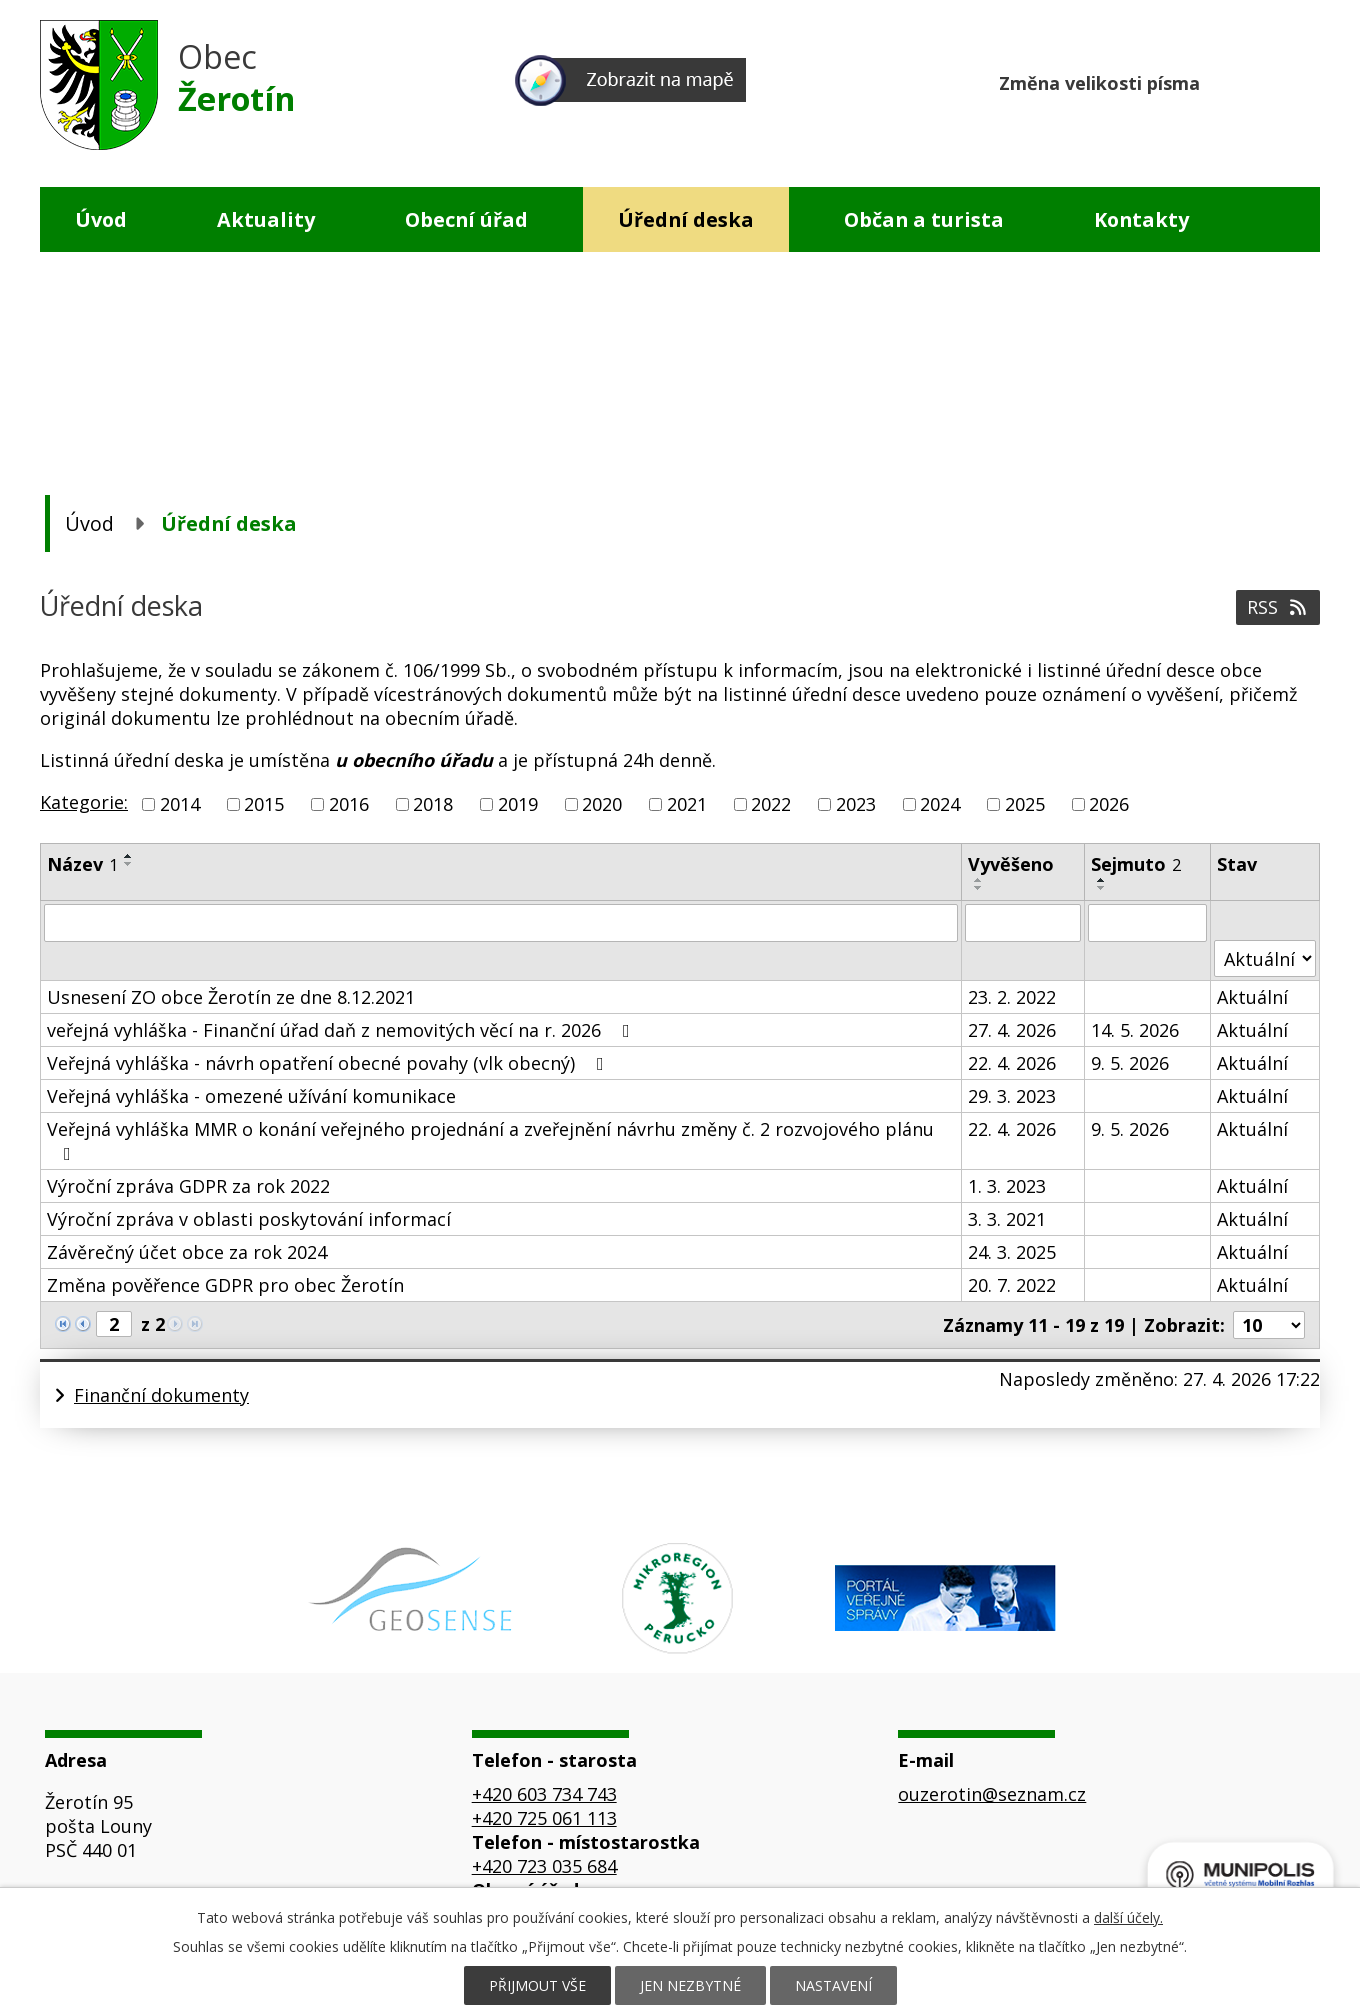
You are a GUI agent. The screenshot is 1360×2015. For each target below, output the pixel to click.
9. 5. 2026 (1130, 1063)
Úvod (101, 219)
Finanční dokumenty (161, 1395)
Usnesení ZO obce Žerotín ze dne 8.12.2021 (231, 997)
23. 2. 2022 (1012, 997)
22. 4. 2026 (1012, 1063)
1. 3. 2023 (1007, 1186)
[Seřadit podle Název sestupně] (129, 864)
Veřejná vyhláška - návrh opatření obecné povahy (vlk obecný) (329, 1063)
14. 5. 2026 (1135, 1030)
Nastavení (833, 1985)
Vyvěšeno (1011, 864)
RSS (1278, 607)
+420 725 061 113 (544, 1818)
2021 (687, 804)
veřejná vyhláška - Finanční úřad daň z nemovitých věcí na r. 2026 (342, 1030)
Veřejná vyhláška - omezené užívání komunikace (251, 1096)
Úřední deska (686, 219)
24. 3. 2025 (1012, 1252)
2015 (264, 804)
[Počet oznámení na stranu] (1269, 1325)
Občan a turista (924, 219)
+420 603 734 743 (544, 1794)
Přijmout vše (537, 1985)
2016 (349, 804)
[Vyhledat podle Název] (501, 923)
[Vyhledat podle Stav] (1265, 958)
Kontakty (1141, 219)
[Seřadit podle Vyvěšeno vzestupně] (979, 880)
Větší (1303, 80)
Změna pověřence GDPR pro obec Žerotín (225, 1285)
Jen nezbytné (690, 1985)
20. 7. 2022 (1012, 1285)
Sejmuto (1136, 864)
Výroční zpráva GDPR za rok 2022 (188, 1186)
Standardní (1265, 80)
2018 (433, 804)
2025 (1025, 804)
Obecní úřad (466, 219)
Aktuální (1252, 997)
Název (82, 864)
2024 (940, 804)
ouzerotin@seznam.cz (992, 1794)
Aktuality (266, 219)
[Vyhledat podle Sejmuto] (1148, 923)
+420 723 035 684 (544, 1866)
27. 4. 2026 (1012, 1030)
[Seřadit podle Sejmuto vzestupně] (1102, 880)
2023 (856, 804)
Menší (1227, 80)
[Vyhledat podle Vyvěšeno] (1023, 923)
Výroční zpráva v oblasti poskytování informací (249, 1219)
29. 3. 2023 (1012, 1096)
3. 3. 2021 (1007, 1219)
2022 (771, 804)
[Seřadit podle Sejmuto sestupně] (1102, 888)
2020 (602, 804)
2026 (1109, 804)
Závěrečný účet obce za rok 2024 (187, 1252)
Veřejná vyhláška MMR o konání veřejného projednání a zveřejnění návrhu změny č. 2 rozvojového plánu (490, 1140)
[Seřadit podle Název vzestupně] (129, 856)
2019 (518, 804)
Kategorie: (84, 802)
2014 (180, 804)
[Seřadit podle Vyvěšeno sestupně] (979, 888)
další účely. (1128, 1917)
